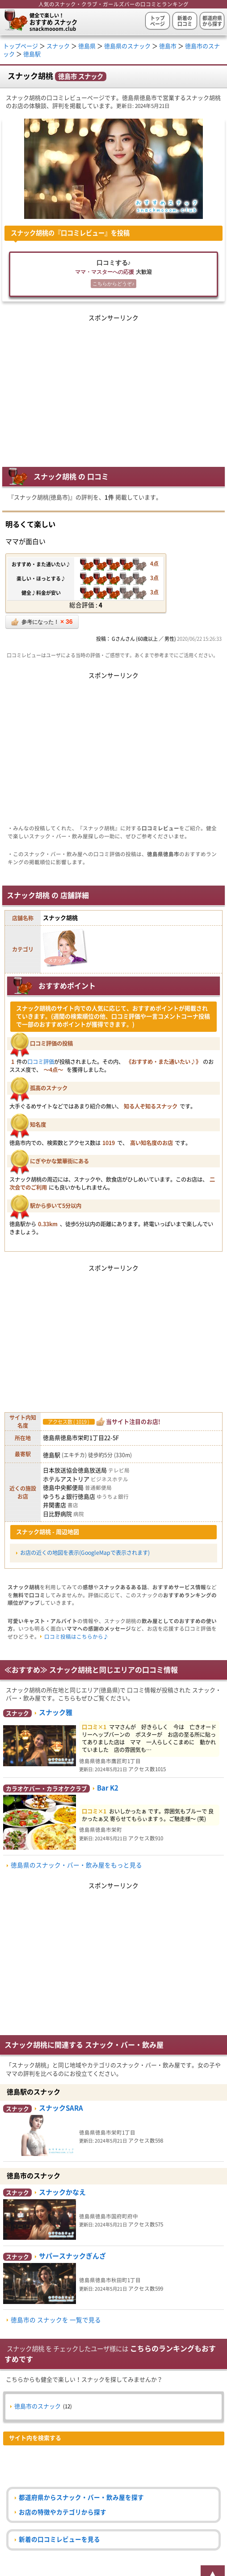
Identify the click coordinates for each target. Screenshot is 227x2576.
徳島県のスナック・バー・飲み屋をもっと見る (76, 1865)
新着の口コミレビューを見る (59, 2539)
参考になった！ (42, 622)
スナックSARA (61, 2108)
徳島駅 (32, 54)
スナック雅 (55, 1712)
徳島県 (87, 46)
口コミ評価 (40, 1061)
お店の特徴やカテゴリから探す (62, 2512)
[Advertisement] (113, 385)
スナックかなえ (62, 2192)
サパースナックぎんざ (72, 2256)
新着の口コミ (184, 21)
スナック (58, 46)
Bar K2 (107, 1788)
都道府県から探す (212, 21)
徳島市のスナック (37, 2406)
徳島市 (168, 46)
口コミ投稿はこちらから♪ (76, 1636)
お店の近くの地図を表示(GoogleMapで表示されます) (85, 1552)
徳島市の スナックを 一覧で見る (56, 2320)
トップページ (157, 21)
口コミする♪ (113, 274)
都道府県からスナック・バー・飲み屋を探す (81, 2497)
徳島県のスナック (127, 46)
